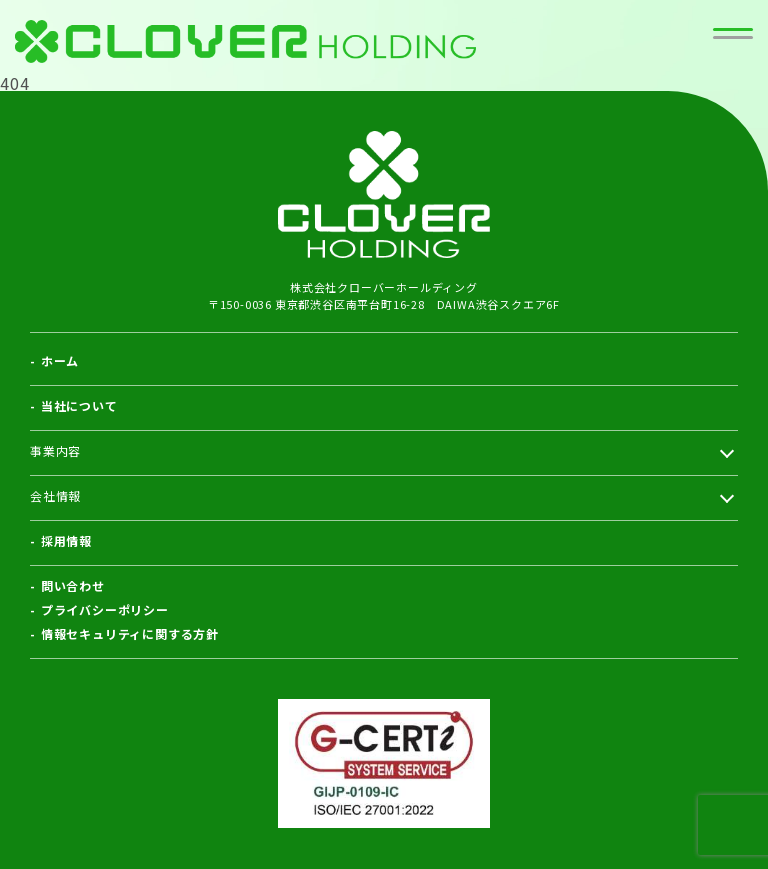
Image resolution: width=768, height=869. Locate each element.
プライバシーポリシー (105, 609)
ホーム (60, 360)
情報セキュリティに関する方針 (130, 633)
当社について (79, 405)
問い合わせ (73, 585)
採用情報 (66, 540)
